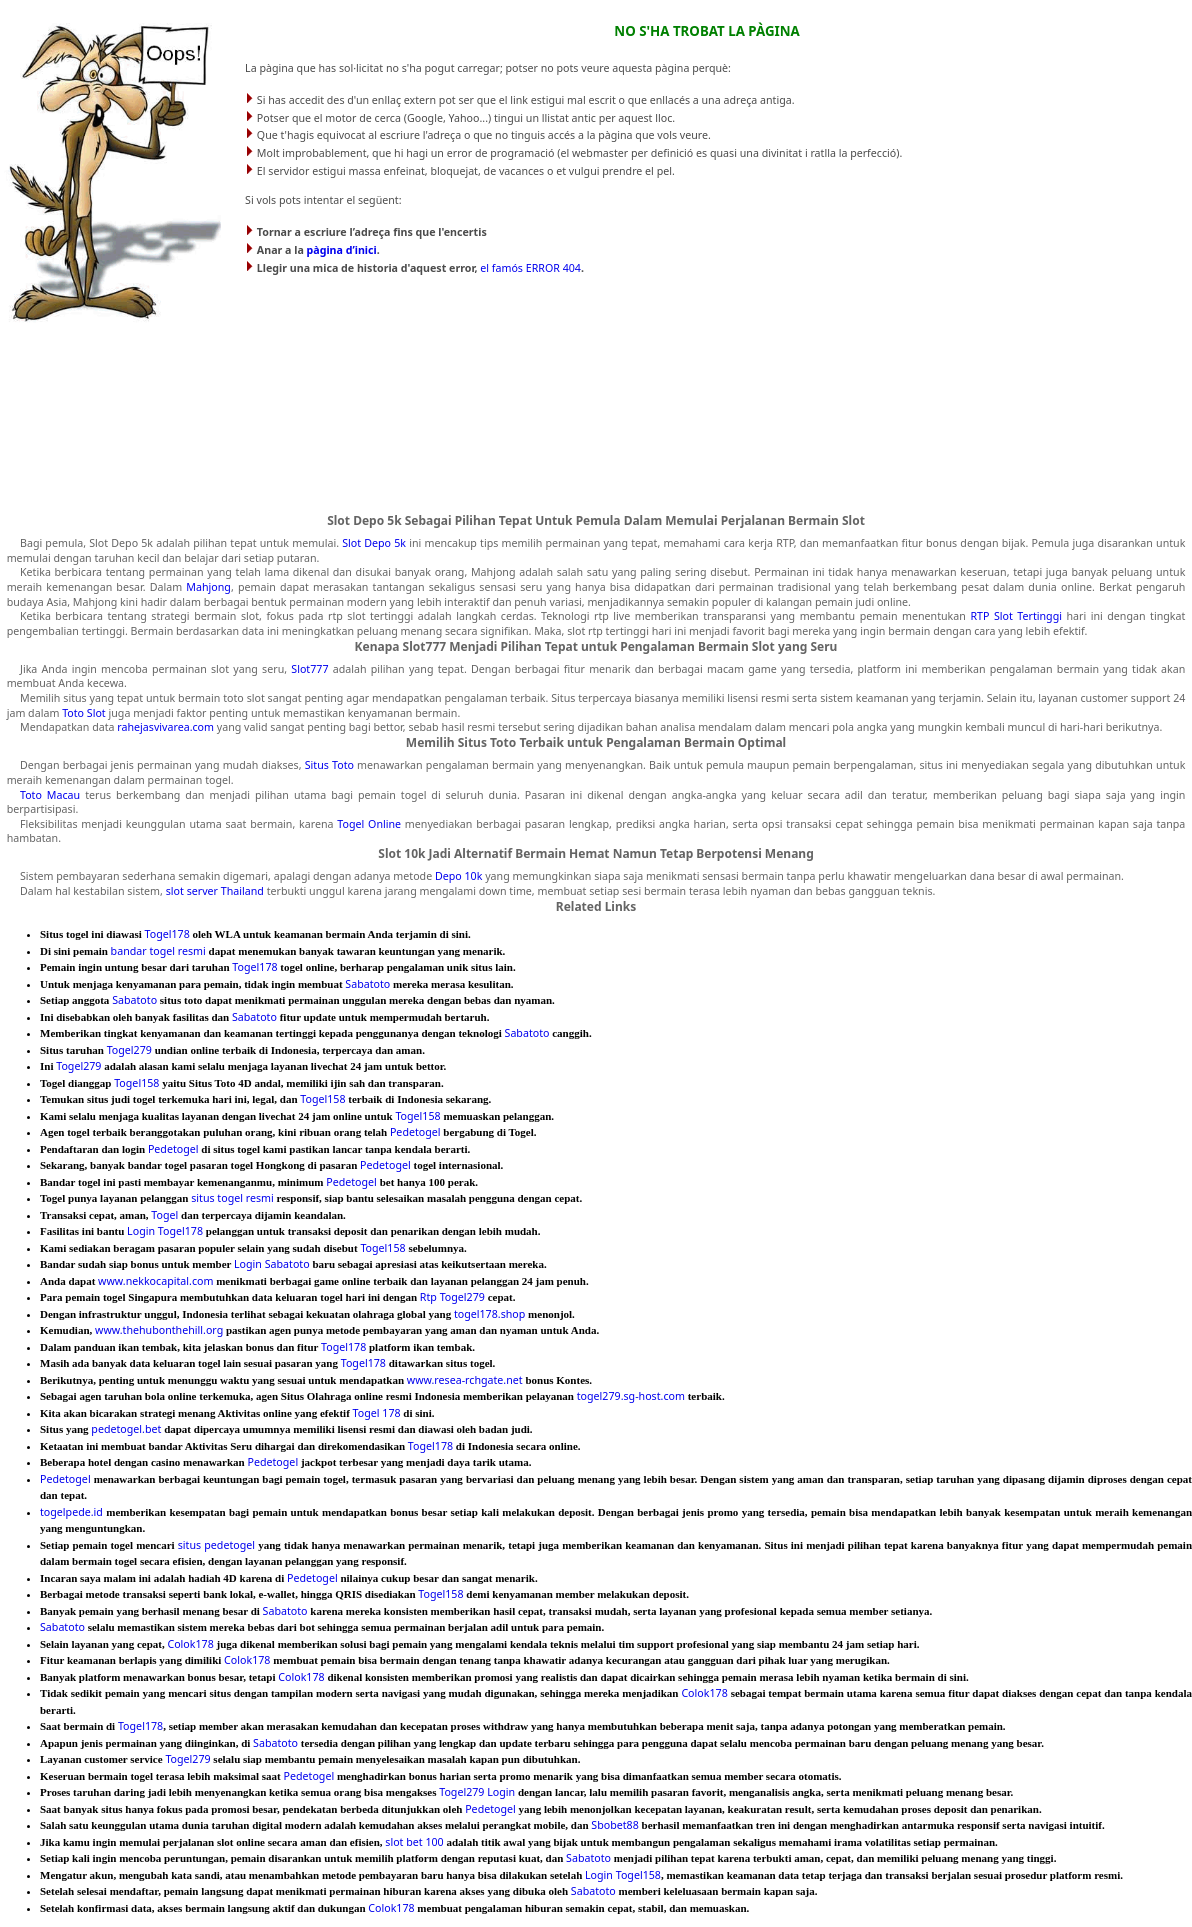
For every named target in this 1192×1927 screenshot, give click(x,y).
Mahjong (208, 587)
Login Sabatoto (272, 1264)
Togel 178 (377, 1413)
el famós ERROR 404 (530, 268)
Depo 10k (458, 876)
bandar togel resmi (158, 951)
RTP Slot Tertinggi (1016, 616)
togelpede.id (71, 1512)
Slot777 (309, 669)
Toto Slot (84, 713)
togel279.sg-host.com (631, 1396)
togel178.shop (489, 1314)
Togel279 (129, 1050)
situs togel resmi (232, 1198)
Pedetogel (415, 1132)
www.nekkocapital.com (155, 1281)
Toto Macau (50, 795)
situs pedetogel (216, 1545)
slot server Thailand (215, 891)
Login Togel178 (165, 1231)
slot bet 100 (414, 1842)
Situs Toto (329, 765)
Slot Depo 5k (374, 543)
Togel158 (136, 1083)
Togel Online (369, 824)
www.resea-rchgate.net (465, 1380)
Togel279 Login (477, 1792)
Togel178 (167, 934)
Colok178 (190, 1644)
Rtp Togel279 (452, 1297)
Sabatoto (367, 984)
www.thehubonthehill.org (159, 1330)
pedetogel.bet (126, 1429)
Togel (164, 1215)
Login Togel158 (623, 1875)
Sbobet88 (614, 1825)
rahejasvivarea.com (165, 727)
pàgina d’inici (342, 250)
